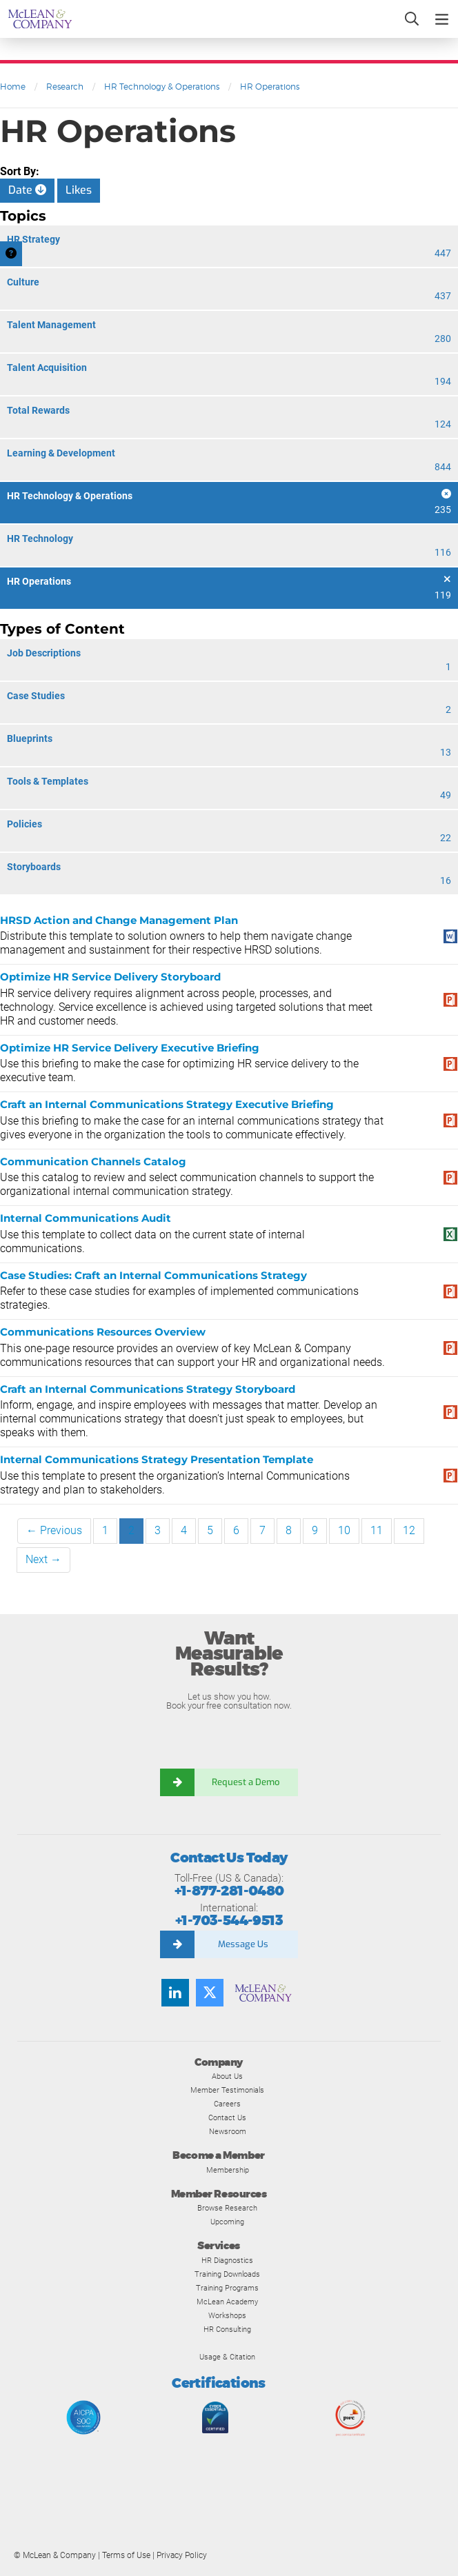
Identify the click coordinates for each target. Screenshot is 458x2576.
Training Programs (227, 2288)
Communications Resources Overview (103, 1331)
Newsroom (227, 2131)
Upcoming (227, 2221)
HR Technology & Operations (161, 86)
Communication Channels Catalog (93, 1161)
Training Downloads (227, 2274)
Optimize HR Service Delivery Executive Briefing (129, 1047)
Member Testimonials (227, 2090)
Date (27, 190)
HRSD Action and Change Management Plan (119, 920)
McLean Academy (227, 2301)
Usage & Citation (227, 2357)
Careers (227, 2104)
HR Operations (269, 86)
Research (64, 86)
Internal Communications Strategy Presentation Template (156, 1459)
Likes (79, 190)
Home (13, 86)
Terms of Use (126, 2555)
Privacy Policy (182, 2555)
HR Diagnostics (227, 2260)
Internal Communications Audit (85, 1218)
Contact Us (227, 2117)
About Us (227, 2076)
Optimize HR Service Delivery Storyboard (110, 976)
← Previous (54, 1530)
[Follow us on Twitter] (209, 1992)
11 (376, 1530)
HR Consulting (227, 2329)
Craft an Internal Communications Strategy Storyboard (147, 1389)
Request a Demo (246, 1782)
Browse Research (227, 2208)
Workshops (227, 2315)
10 (344, 1530)
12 (409, 1530)
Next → (43, 1559)
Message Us (243, 1944)
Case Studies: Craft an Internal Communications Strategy (153, 1275)
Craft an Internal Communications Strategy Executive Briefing (167, 1104)
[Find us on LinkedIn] (175, 1992)
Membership (227, 2170)
